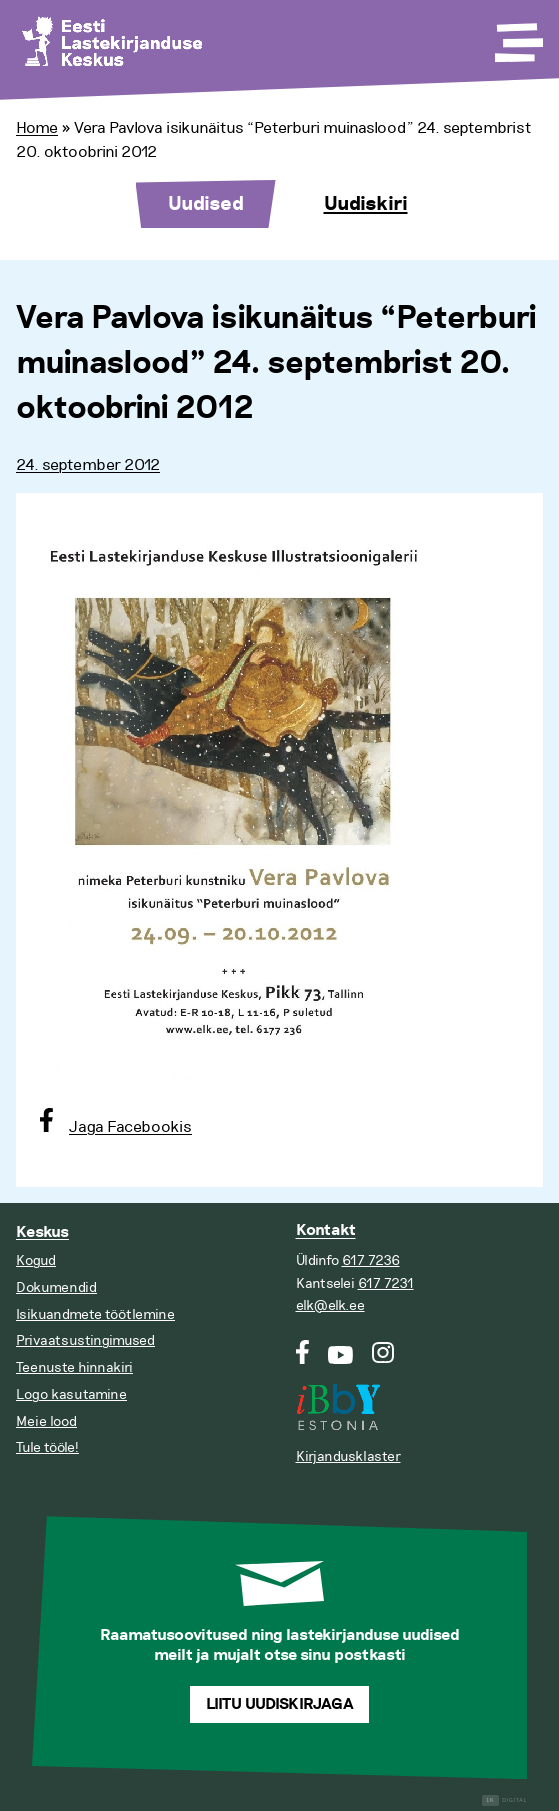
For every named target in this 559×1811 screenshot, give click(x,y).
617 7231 (386, 1283)
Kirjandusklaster (348, 1456)
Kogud (36, 1260)
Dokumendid (56, 1287)
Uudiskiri (366, 204)
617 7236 (371, 1260)
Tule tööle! (47, 1447)
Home (37, 128)
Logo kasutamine (71, 1394)
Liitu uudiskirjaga (280, 1704)
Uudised (206, 204)
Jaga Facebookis (130, 1127)
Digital (504, 1800)
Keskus (42, 1232)
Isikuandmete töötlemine (95, 1314)
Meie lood (46, 1421)
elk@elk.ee (330, 1305)
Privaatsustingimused (85, 1340)
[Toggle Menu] (517, 36)
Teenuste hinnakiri (74, 1367)
